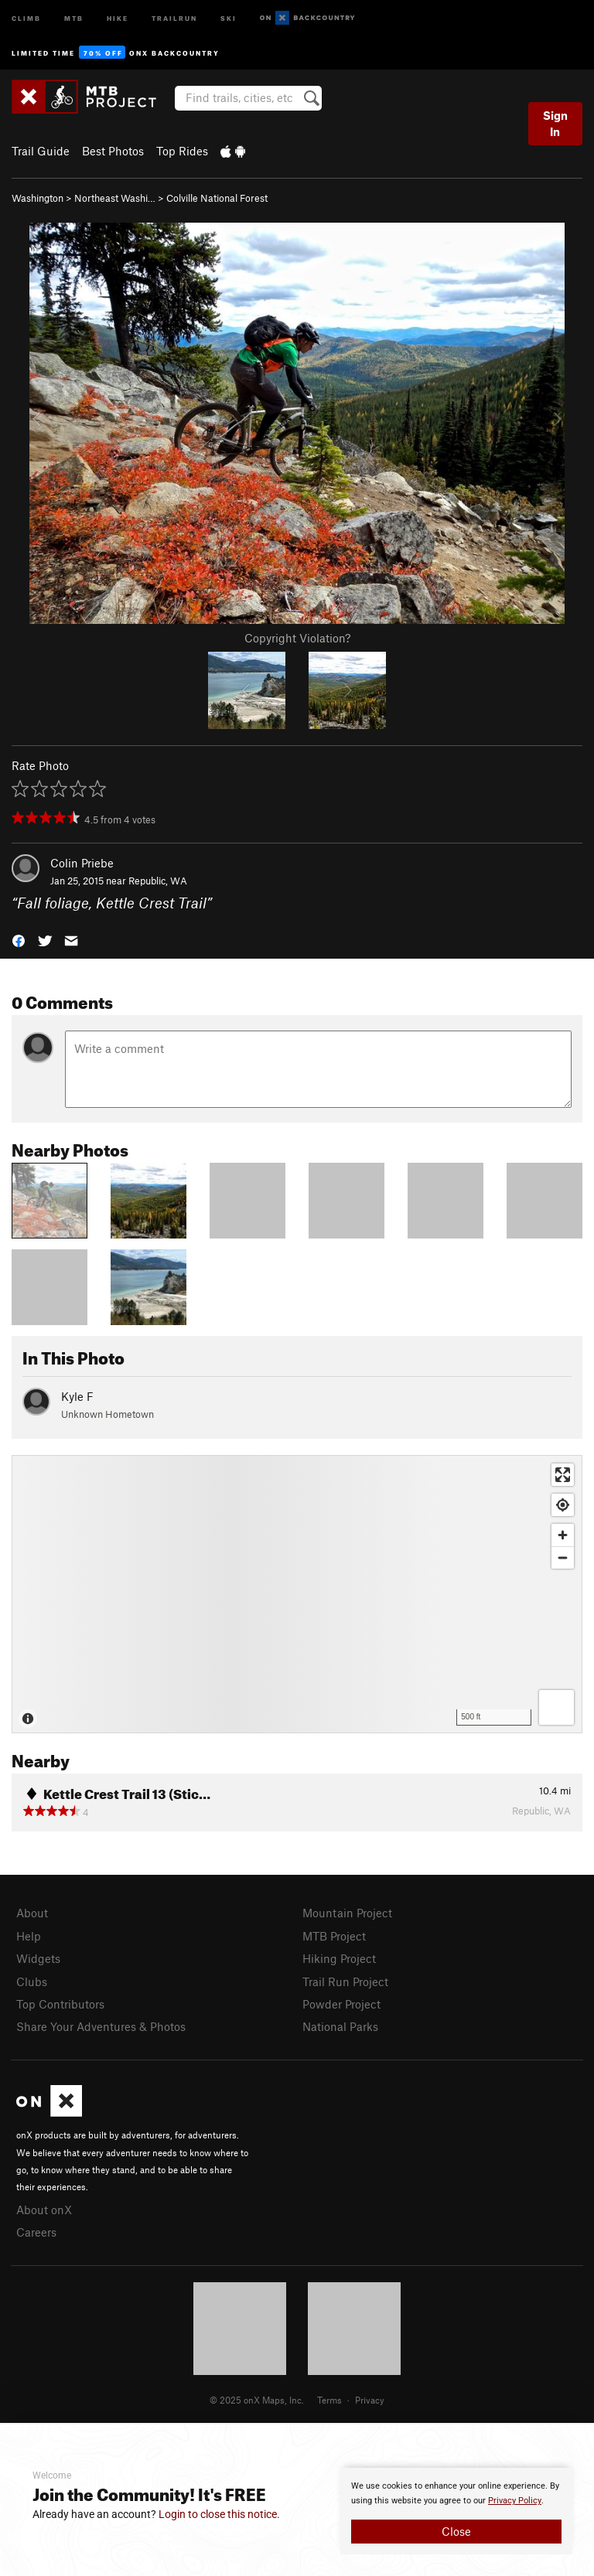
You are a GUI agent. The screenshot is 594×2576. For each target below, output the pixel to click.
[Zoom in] (562, 1535)
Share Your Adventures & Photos (101, 2026)
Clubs (31, 1981)
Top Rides (182, 151)
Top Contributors (60, 2004)
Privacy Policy (514, 2501)
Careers (36, 2232)
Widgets (38, 1958)
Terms (329, 2399)
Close (456, 2531)
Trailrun (174, 17)
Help (28, 1936)
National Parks (340, 2026)
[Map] (297, 1594)
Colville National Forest (217, 198)
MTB (74, 17)
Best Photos (113, 151)
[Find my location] (562, 1505)
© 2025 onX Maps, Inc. (257, 2399)
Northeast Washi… (114, 198)
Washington (37, 198)
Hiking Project (339, 1958)
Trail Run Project (345, 1981)
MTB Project (334, 1936)
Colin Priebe (82, 863)
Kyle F (77, 1396)
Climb (26, 17)
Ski (228, 17)
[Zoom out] (562, 1557)
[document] (456, 2511)
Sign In (555, 123)
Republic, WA (157, 880)
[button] (19, 939)
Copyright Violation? (297, 638)
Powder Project (341, 2004)
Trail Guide (41, 151)
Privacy (369, 2399)
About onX (44, 2210)
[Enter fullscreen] (562, 1474)
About (32, 1913)
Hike (117, 17)
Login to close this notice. (219, 2514)
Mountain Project (347, 1913)
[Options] (556, 1707)
